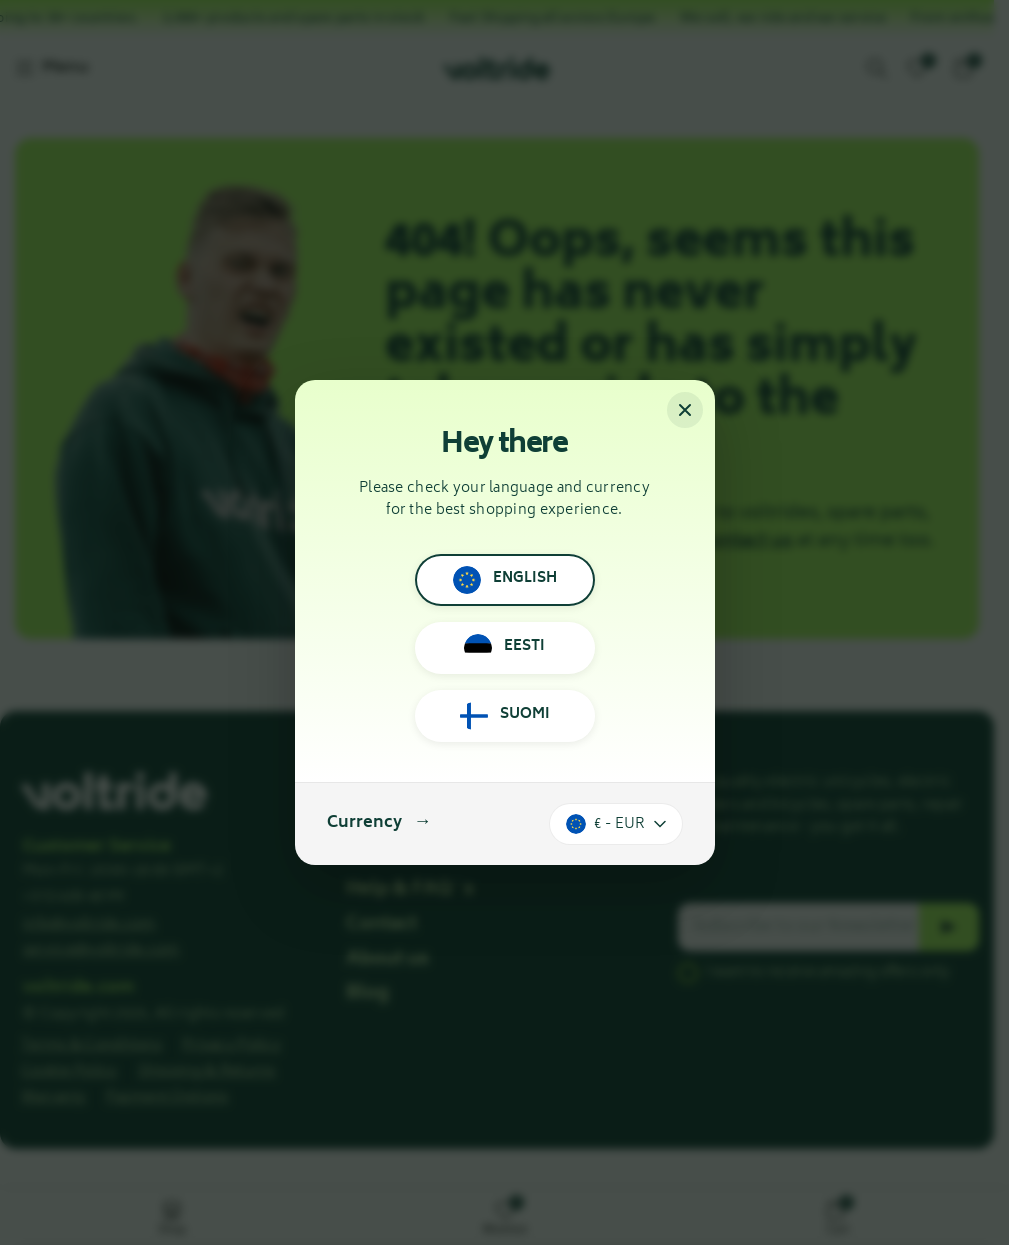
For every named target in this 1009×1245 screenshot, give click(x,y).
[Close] (685, 410)
